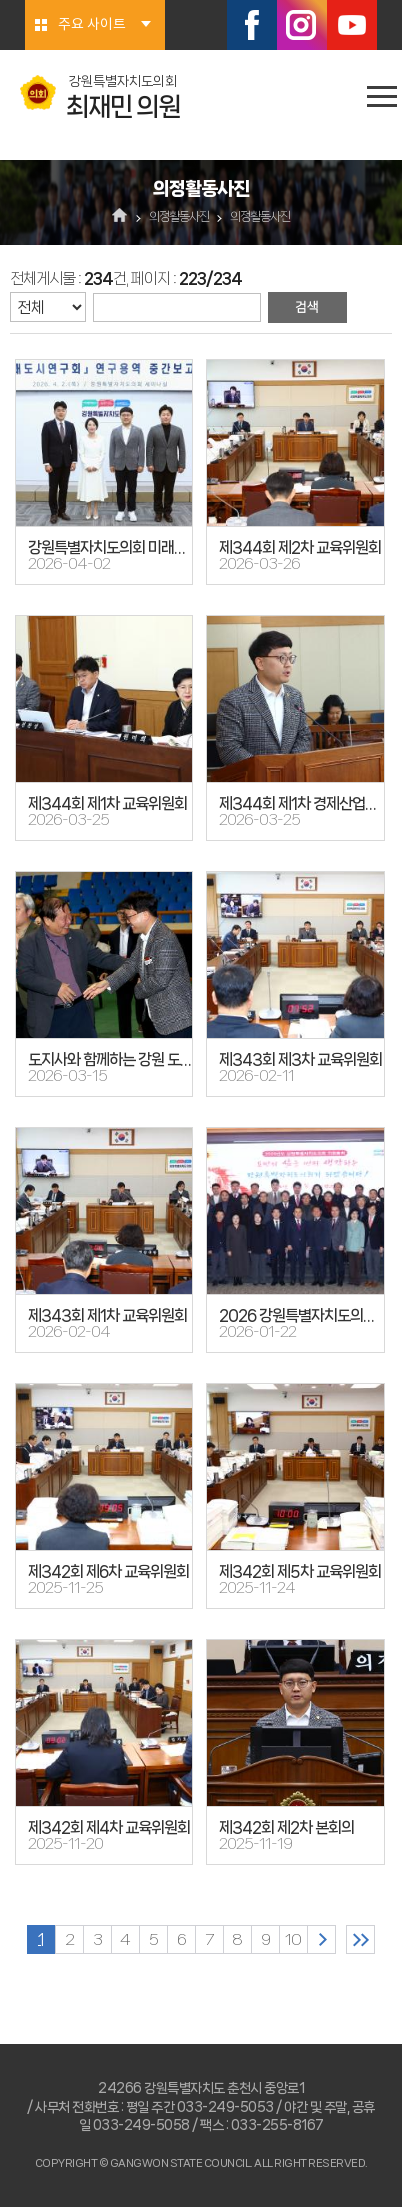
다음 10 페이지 (321, 1939)
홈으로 (120, 217)
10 (293, 1939)
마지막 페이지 (360, 1939)
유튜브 (352, 25)
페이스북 (252, 25)
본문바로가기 (0, 0)
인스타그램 (302, 25)
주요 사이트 (92, 25)
